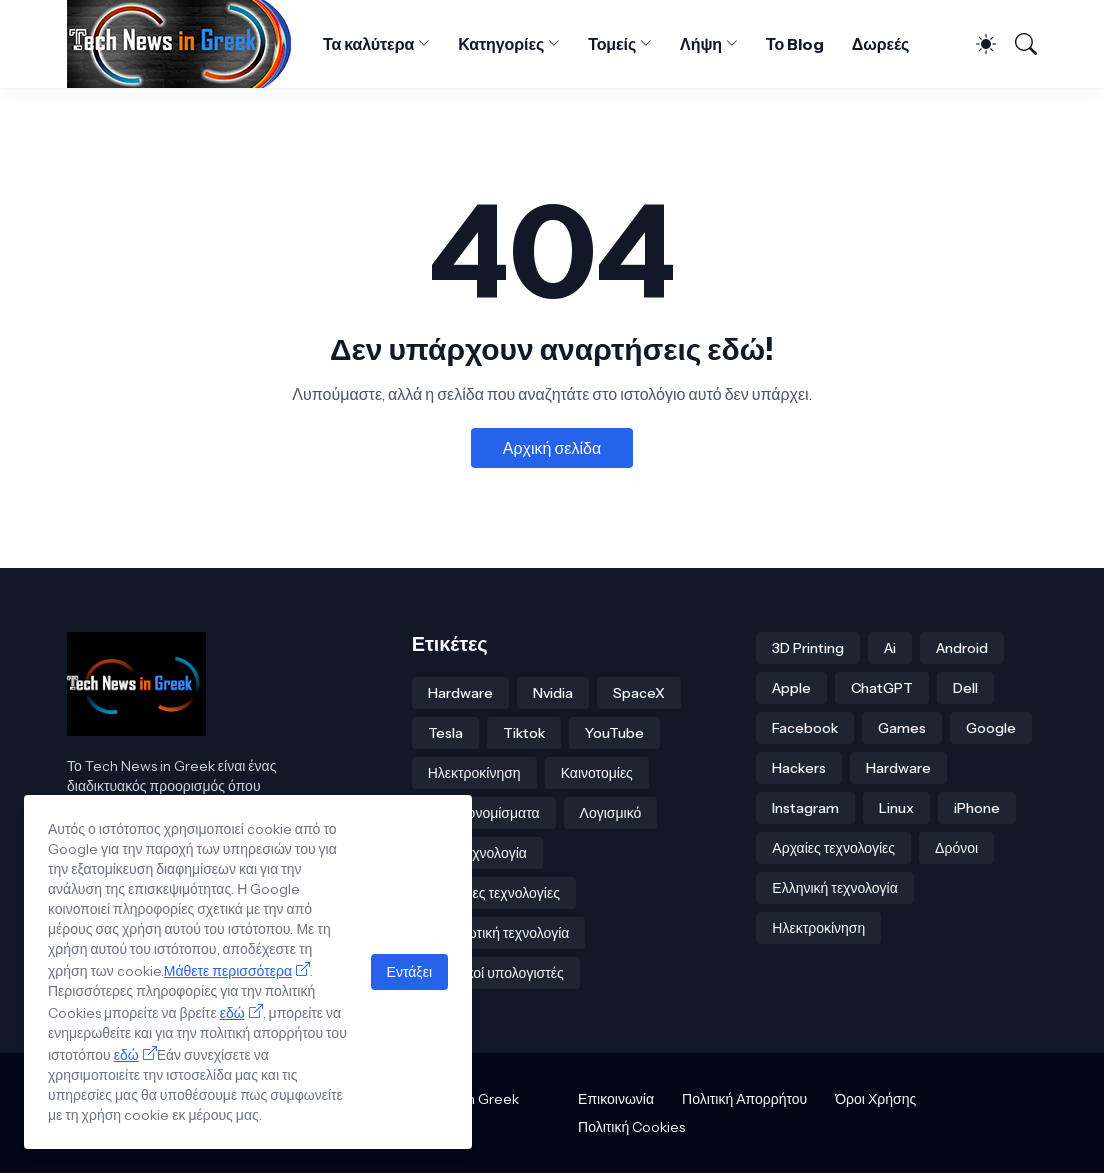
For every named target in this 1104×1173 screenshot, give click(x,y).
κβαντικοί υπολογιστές (496, 973)
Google (991, 728)
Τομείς (612, 44)
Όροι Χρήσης (875, 1099)
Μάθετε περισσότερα (228, 971)
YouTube (614, 733)
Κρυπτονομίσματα (484, 813)
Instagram (805, 808)
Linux (896, 808)
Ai (890, 648)
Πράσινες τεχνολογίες (494, 893)
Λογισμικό (611, 813)
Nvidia (553, 693)
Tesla (445, 733)
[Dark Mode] (977, 44)
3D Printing (808, 648)
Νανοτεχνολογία (477, 853)
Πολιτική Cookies (631, 1127)
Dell (965, 688)
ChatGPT (882, 688)
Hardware (460, 693)
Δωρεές (881, 44)
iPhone (977, 808)
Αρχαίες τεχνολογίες (833, 848)
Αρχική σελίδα (552, 448)
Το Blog (795, 44)
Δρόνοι (956, 848)
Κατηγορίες (501, 44)
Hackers (799, 768)
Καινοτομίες (597, 773)
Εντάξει (409, 972)
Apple (791, 688)
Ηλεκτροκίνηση (474, 773)
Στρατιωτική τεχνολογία (499, 933)
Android (962, 648)
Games (902, 728)
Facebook (805, 728)
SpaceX (639, 693)
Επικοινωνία (616, 1099)
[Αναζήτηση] (1018, 44)
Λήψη (701, 44)
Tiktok (524, 733)
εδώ (232, 1013)
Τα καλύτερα (368, 44)
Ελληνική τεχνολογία (834, 888)
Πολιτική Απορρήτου (744, 1099)
